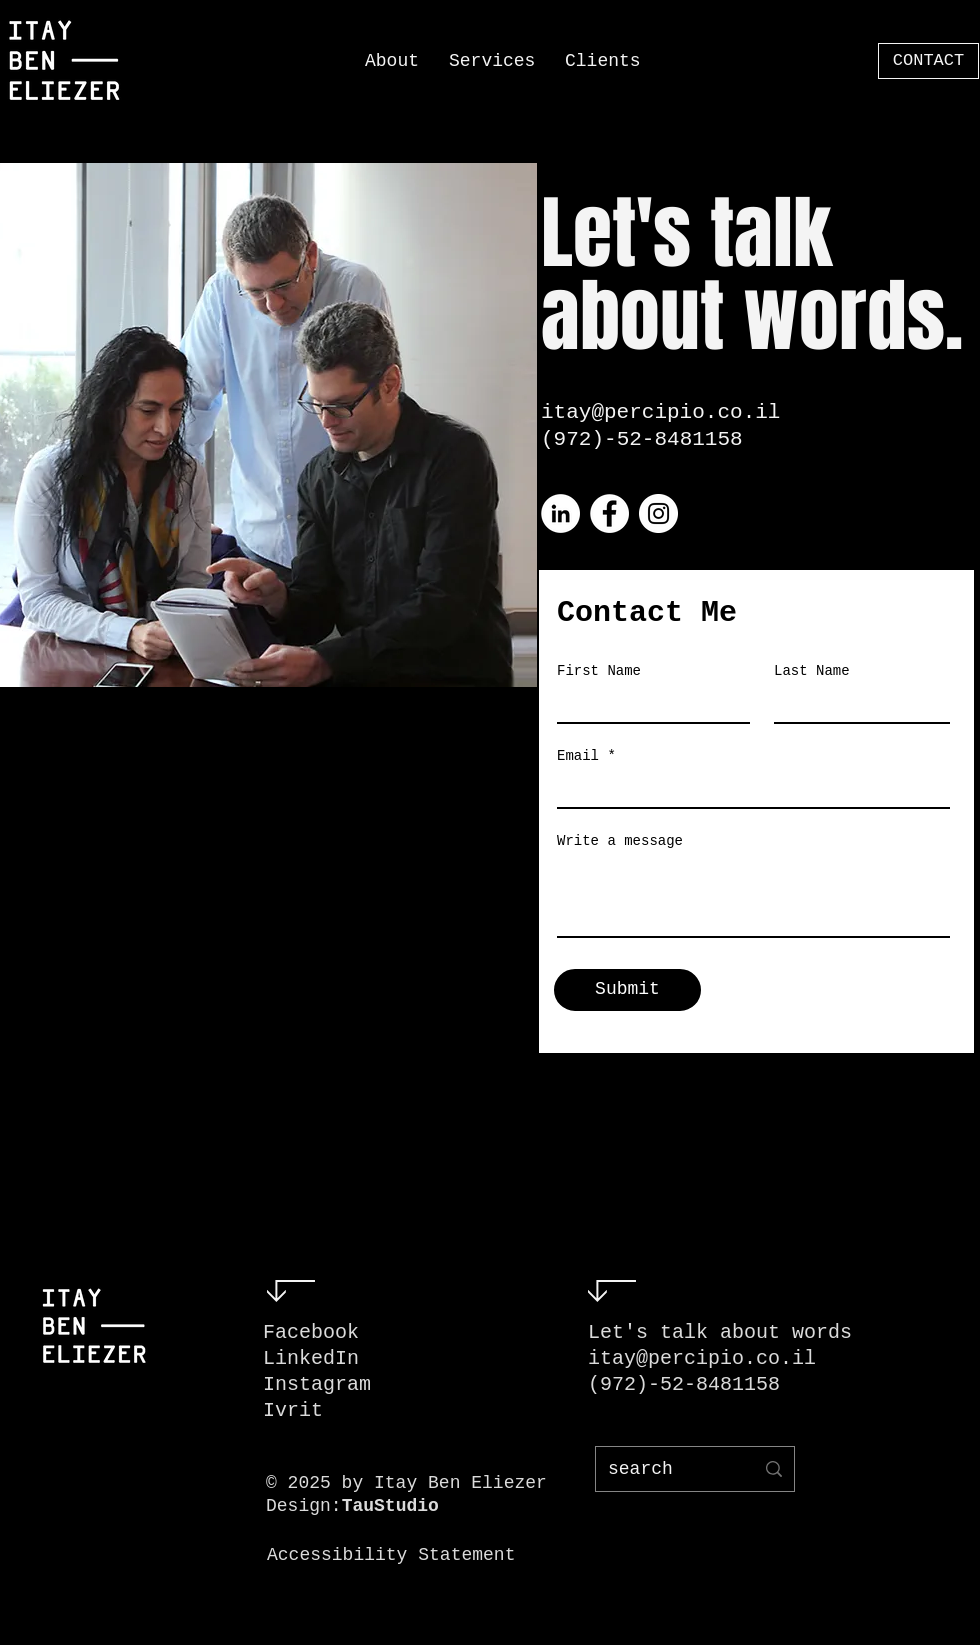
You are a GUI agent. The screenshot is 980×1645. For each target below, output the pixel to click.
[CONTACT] (928, 61)
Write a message (620, 841)
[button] (492, 61)
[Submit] (627, 990)
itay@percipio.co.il (660, 412)
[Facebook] (609, 513)
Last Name (812, 671)
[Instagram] (658, 513)
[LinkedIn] (560, 513)
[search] (666, 1469)
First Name (599, 671)
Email (578, 756)
